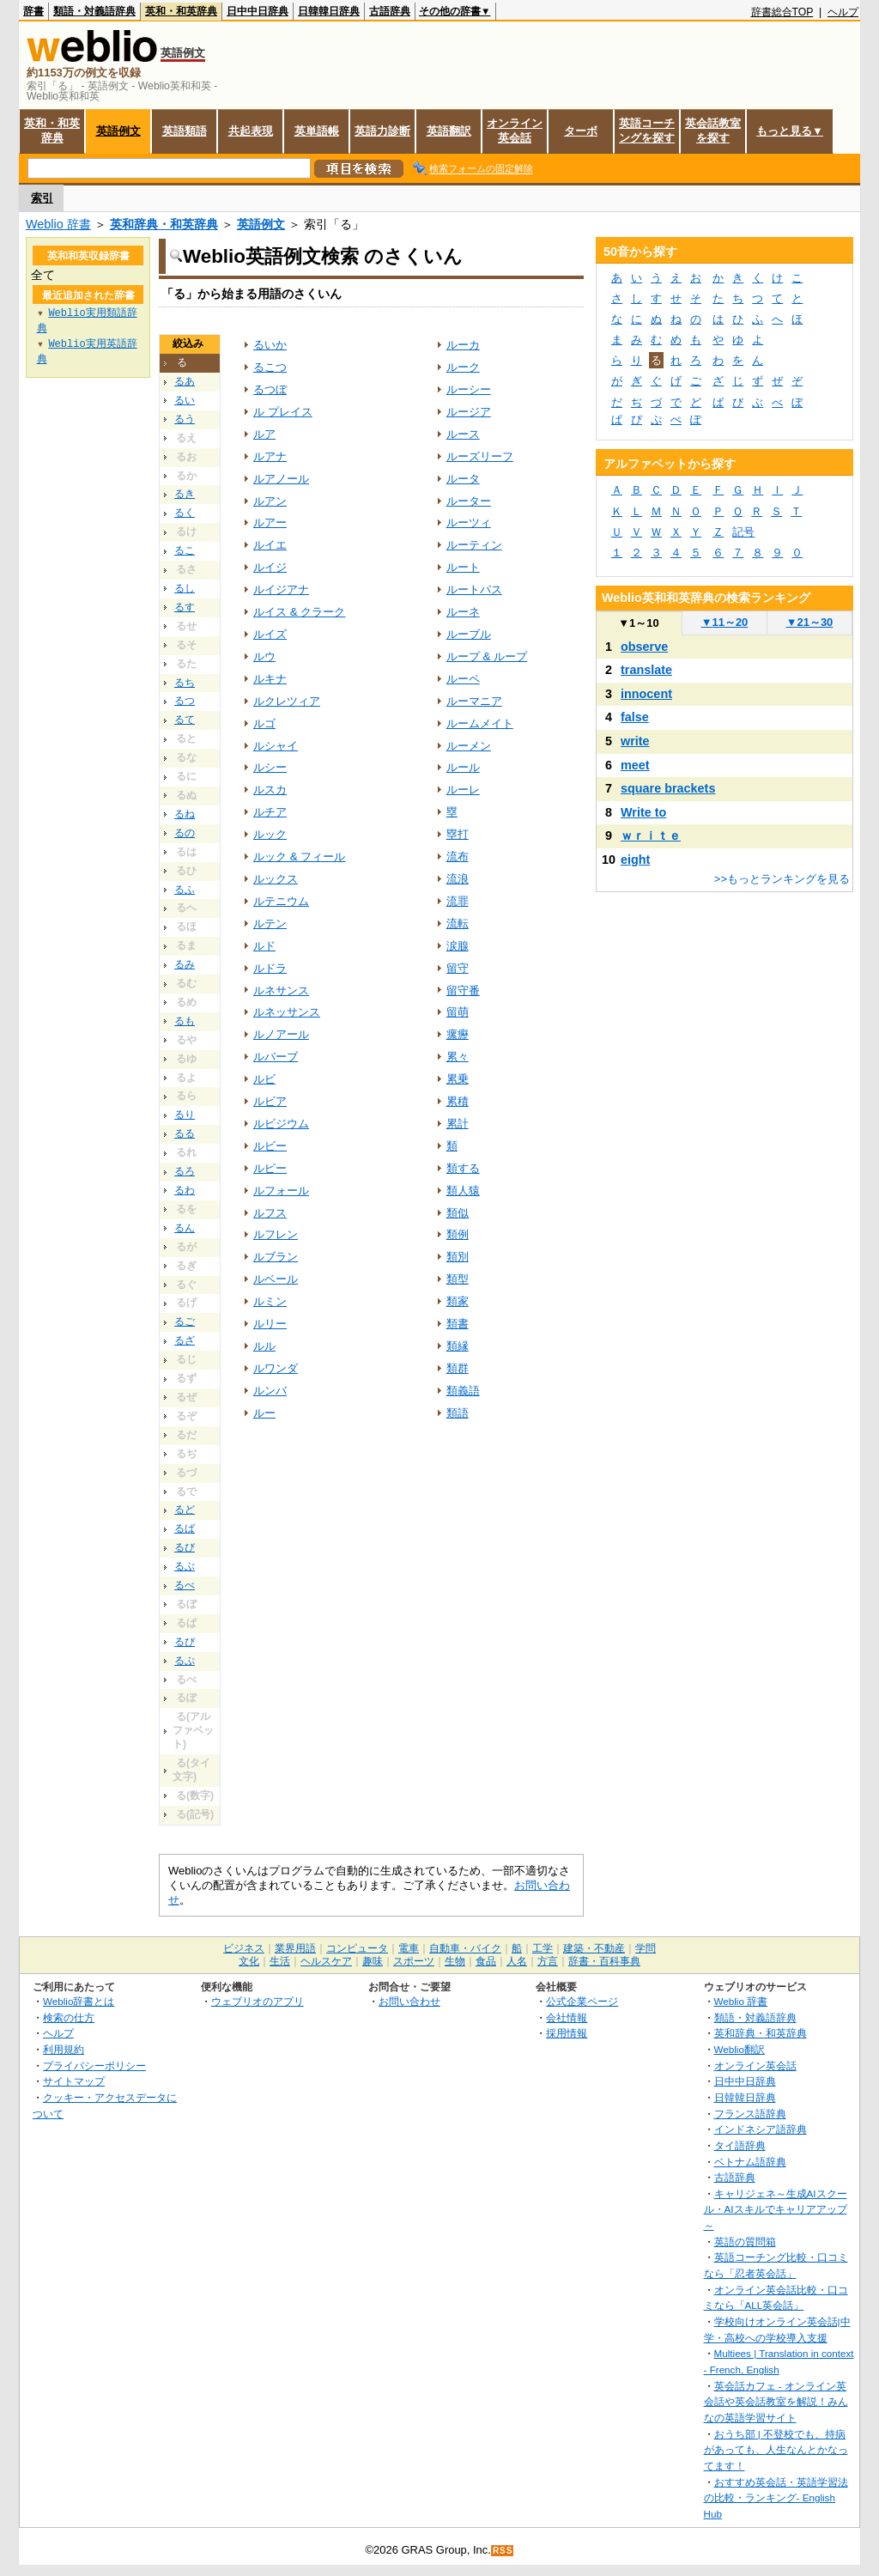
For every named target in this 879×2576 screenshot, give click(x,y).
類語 (457, 1412)
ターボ (580, 131)
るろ (184, 1171)
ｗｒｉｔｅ (651, 835)
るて (184, 720)
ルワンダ (275, 1368)
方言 (547, 1961)
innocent (646, 694)
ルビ (264, 1078)
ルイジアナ (281, 589)
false (635, 717)
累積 (457, 1101)
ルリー (270, 1323)
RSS (503, 2550)
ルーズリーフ (479, 456)
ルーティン (474, 544)
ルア (264, 434)
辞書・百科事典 (604, 1961)
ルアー (270, 522)
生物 (455, 1961)
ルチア (270, 811)
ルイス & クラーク (299, 611)
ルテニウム (281, 901)
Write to (643, 812)
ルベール (275, 1279)
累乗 (457, 1078)
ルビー (270, 1145)
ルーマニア (474, 701)
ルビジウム (281, 1123)
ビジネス (243, 1948)
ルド (264, 945)
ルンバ (270, 1390)
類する (463, 1168)
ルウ (264, 656)
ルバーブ (275, 1056)
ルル (264, 1346)
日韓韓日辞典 (329, 11)
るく (184, 513)
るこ (184, 550)
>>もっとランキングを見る (782, 878)
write (635, 741)
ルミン (270, 1301)
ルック (270, 834)
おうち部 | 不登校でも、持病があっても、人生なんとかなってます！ (776, 2449)
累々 (457, 1056)
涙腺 (457, 945)
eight (635, 859)
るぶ (184, 1566)
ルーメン (468, 745)
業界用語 (295, 1948)
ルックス (275, 878)
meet (635, 765)
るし (184, 588)
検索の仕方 (68, 2017)
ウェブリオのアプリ (257, 2001)
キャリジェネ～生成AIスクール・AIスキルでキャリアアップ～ (775, 2209)
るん (184, 1228)
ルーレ (463, 789)
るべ (184, 1585)
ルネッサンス (286, 1011)
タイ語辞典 (740, 2145)
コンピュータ (357, 1948)
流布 (457, 856)
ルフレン (275, 1234)
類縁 (457, 1346)
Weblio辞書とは (78, 2001)
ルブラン (275, 1256)
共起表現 (250, 131)
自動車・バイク (465, 1948)
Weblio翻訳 (739, 2049)
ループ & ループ (486, 656)
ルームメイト (479, 723)
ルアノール (281, 478)
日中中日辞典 (257, 11)
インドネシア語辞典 (760, 2129)
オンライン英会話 (515, 130)
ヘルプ (842, 12)
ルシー (270, 767)
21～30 (810, 622)
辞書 (33, 11)
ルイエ (270, 544)
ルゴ (264, 723)
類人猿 (463, 1190)
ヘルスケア (326, 1961)
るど (184, 1510)
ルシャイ (275, 745)
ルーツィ (468, 522)
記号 (743, 532)
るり (184, 1115)
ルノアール (281, 1034)
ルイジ (270, 567)
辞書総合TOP (782, 12)
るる (184, 1133)
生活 (280, 1961)
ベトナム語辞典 (750, 2161)
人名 (516, 1961)
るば (184, 1528)
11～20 (725, 622)
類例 (457, 1234)
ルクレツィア (286, 701)
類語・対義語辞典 (94, 11)
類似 (457, 1212)
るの (184, 833)
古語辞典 (389, 11)
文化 (249, 1961)
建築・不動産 (594, 1948)
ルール (463, 767)
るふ (184, 890)
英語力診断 (382, 131)
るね (184, 814)
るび (184, 1547)
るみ (184, 964)
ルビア (270, 1101)
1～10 (638, 623)
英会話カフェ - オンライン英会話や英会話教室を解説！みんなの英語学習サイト (776, 2401)
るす (184, 607)
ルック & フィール (299, 856)
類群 (457, 1368)
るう (184, 419)
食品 (486, 1961)
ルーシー (468, 389)
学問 (645, 1948)
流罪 (457, 901)
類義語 (463, 1390)
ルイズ (270, 634)
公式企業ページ (582, 2001)
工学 (542, 1948)
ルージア (468, 411)
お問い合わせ (409, 2001)
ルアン (270, 501)
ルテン (270, 923)
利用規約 (63, 2049)
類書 (457, 1323)
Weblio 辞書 (58, 224)
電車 (408, 1948)
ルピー (270, 1168)
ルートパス (474, 589)
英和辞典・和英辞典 (164, 224)
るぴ (184, 1642)
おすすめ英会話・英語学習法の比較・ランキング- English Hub (776, 2497)
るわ (184, 1190)
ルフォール (281, 1190)
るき (184, 494)
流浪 (457, 878)
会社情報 (566, 2017)
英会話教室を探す (713, 130)
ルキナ (270, 678)
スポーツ (413, 1961)
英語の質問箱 (745, 2241)
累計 (457, 1123)
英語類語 (184, 131)
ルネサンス (281, 990)
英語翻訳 (449, 131)
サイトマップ (74, 2081)
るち (184, 683)
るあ (184, 381)
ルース (463, 434)
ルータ (463, 478)
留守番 (463, 990)
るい (184, 400)
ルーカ (463, 344)
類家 (457, 1301)
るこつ (270, 367)
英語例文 (118, 131)
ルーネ (463, 611)
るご (184, 1321)
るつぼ (270, 389)
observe (644, 646)
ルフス (270, 1212)
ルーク (463, 367)
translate (646, 670)
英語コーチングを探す (647, 130)
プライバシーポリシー (94, 2065)
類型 (457, 1279)
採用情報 (566, 2032)
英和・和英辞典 (181, 11)
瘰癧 (457, 1034)
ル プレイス (282, 411)
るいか (270, 344)
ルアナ (270, 456)
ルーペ (463, 678)
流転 (457, 923)
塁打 (457, 834)
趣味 (372, 1961)
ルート (463, 567)
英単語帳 (316, 131)
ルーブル (468, 634)
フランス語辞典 (750, 2113)
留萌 (457, 1011)
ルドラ (270, 968)
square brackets (668, 788)
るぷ (184, 1661)
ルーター (468, 501)
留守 (457, 968)
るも (184, 1021)
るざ (184, 1340)
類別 (457, 1256)
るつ (184, 701)
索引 (42, 197)
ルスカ (270, 789)
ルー (264, 1412)
